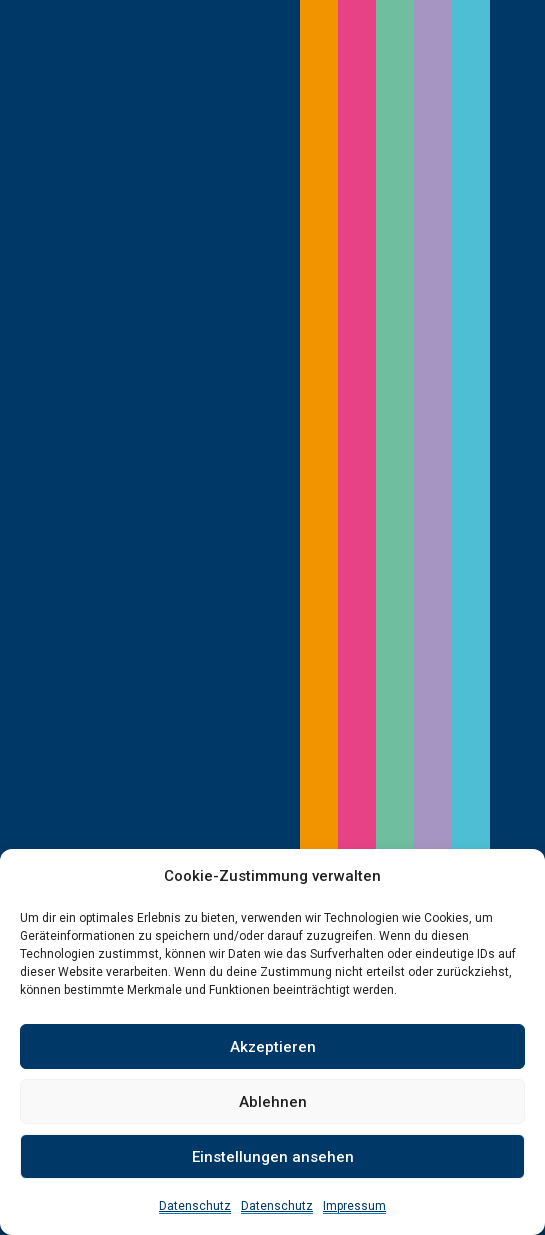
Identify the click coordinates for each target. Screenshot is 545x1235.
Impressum (354, 1206)
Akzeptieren (273, 1047)
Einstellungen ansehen (273, 1157)
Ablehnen (273, 1102)
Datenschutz (195, 1206)
